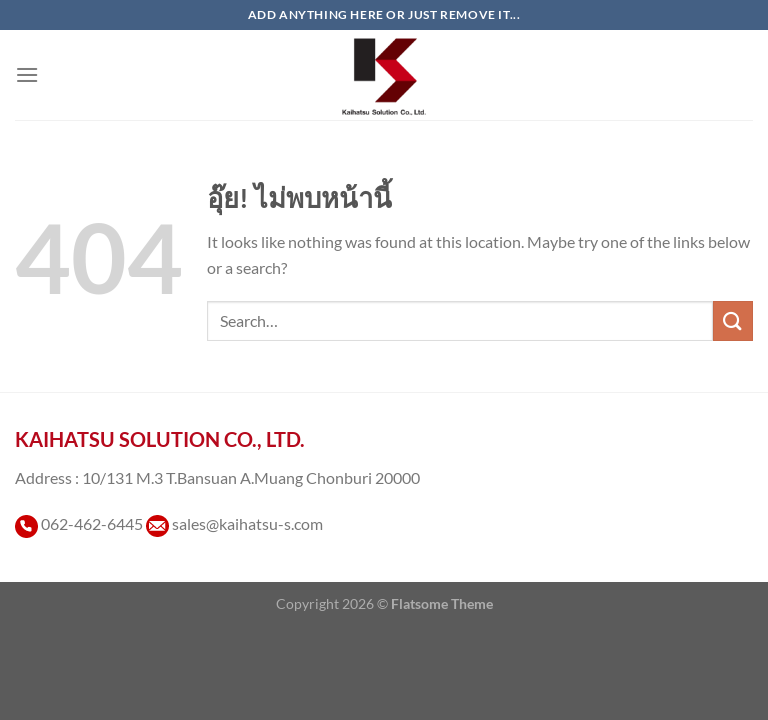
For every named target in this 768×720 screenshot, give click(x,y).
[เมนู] (27, 74)
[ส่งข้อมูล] (733, 320)
